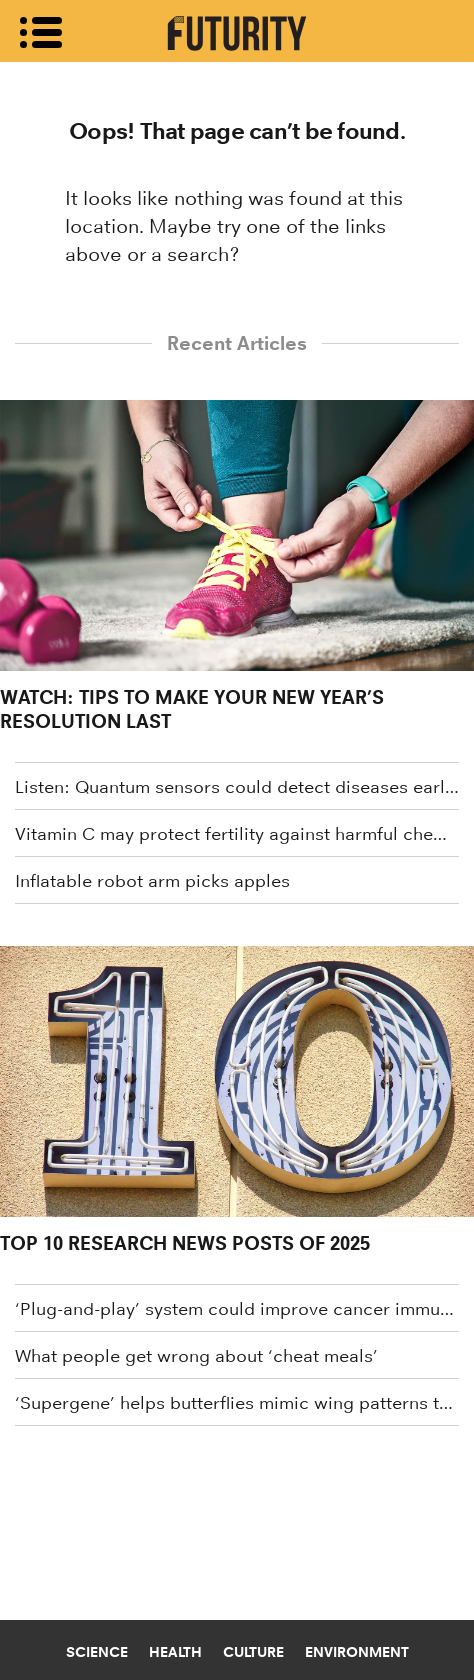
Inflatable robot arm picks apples (152, 881)
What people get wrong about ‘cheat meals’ (196, 1356)
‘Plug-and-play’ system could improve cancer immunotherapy (237, 1309)
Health (175, 1652)
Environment (357, 1652)
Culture (253, 1652)
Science (97, 1652)
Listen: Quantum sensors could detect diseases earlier (237, 787)
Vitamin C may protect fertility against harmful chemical (237, 834)
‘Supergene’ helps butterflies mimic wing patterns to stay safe (237, 1403)
